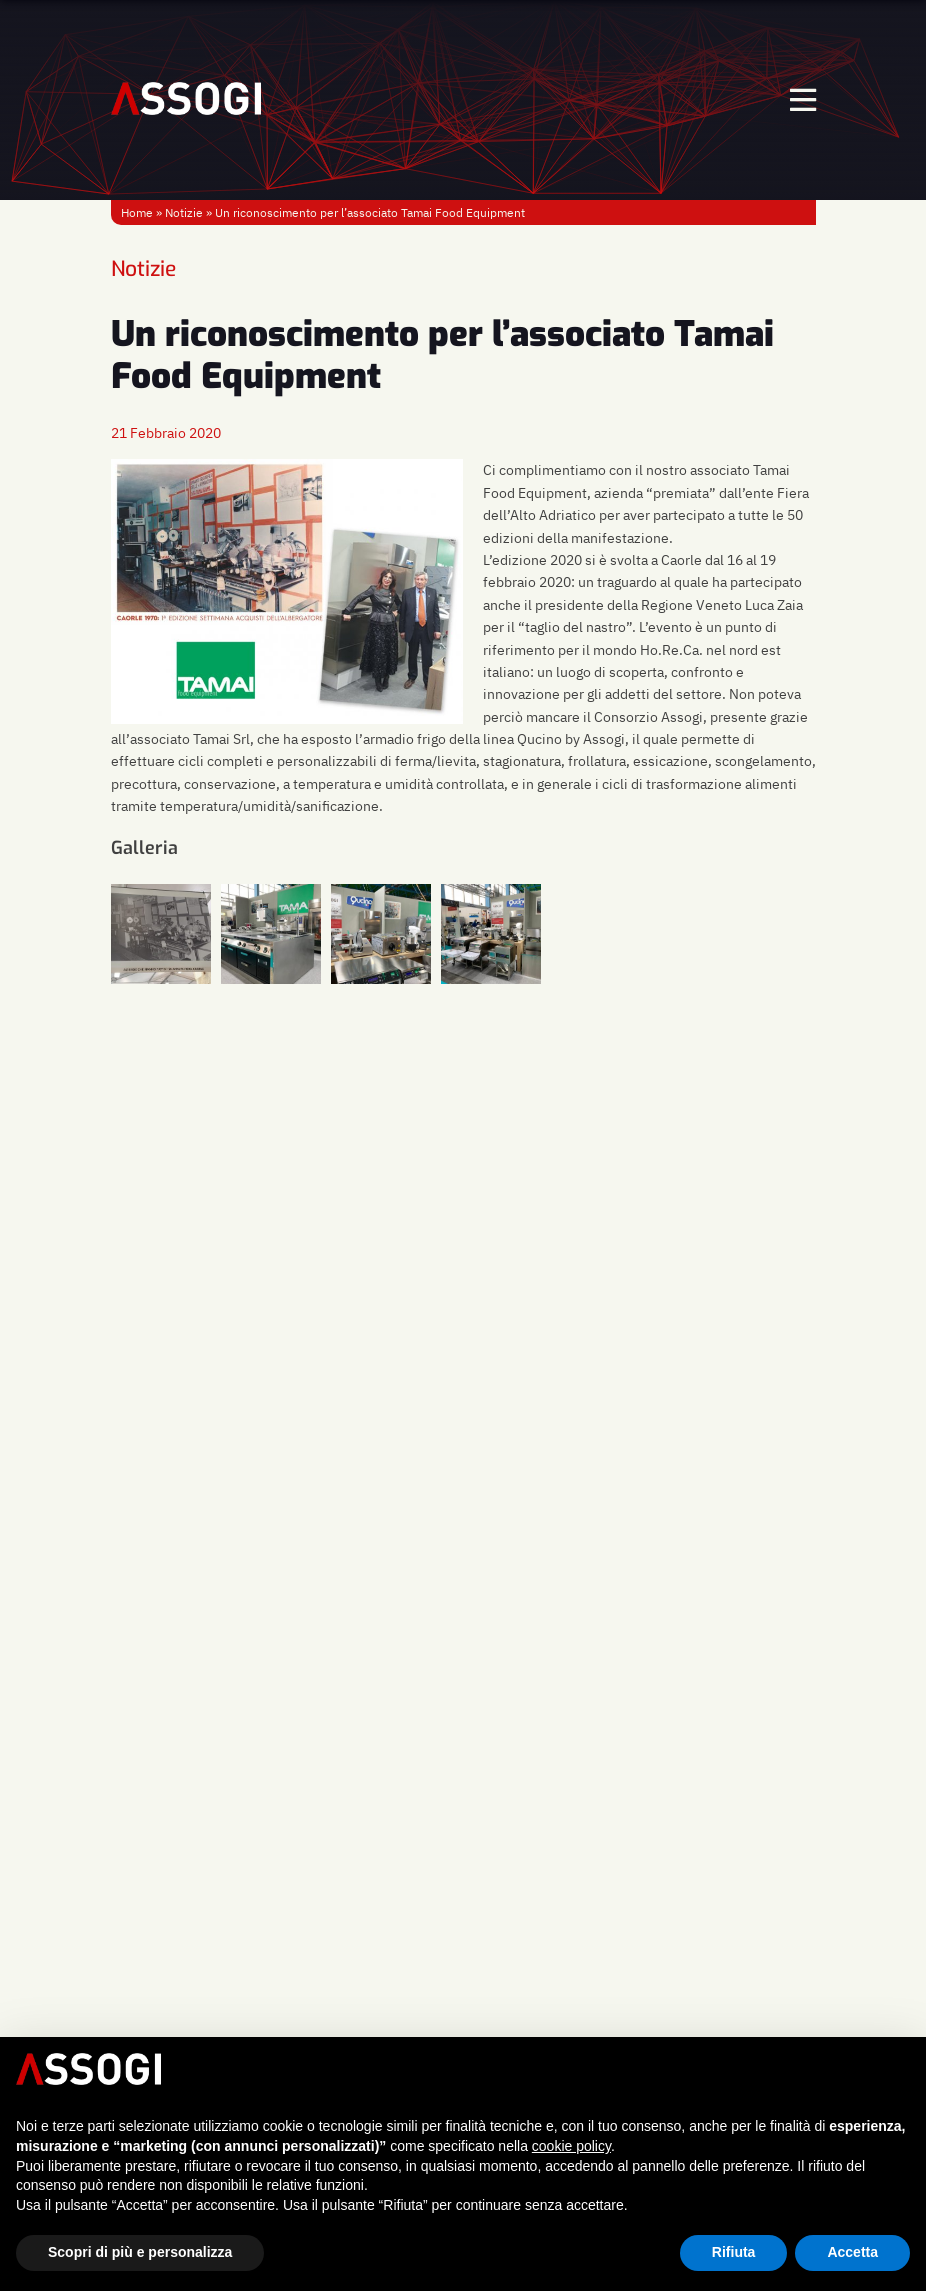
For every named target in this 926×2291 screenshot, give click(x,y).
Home (137, 212)
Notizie (184, 212)
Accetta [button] (852, 2252)
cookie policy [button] (571, 2146)
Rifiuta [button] (734, 2252)
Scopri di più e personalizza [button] (140, 2252)
